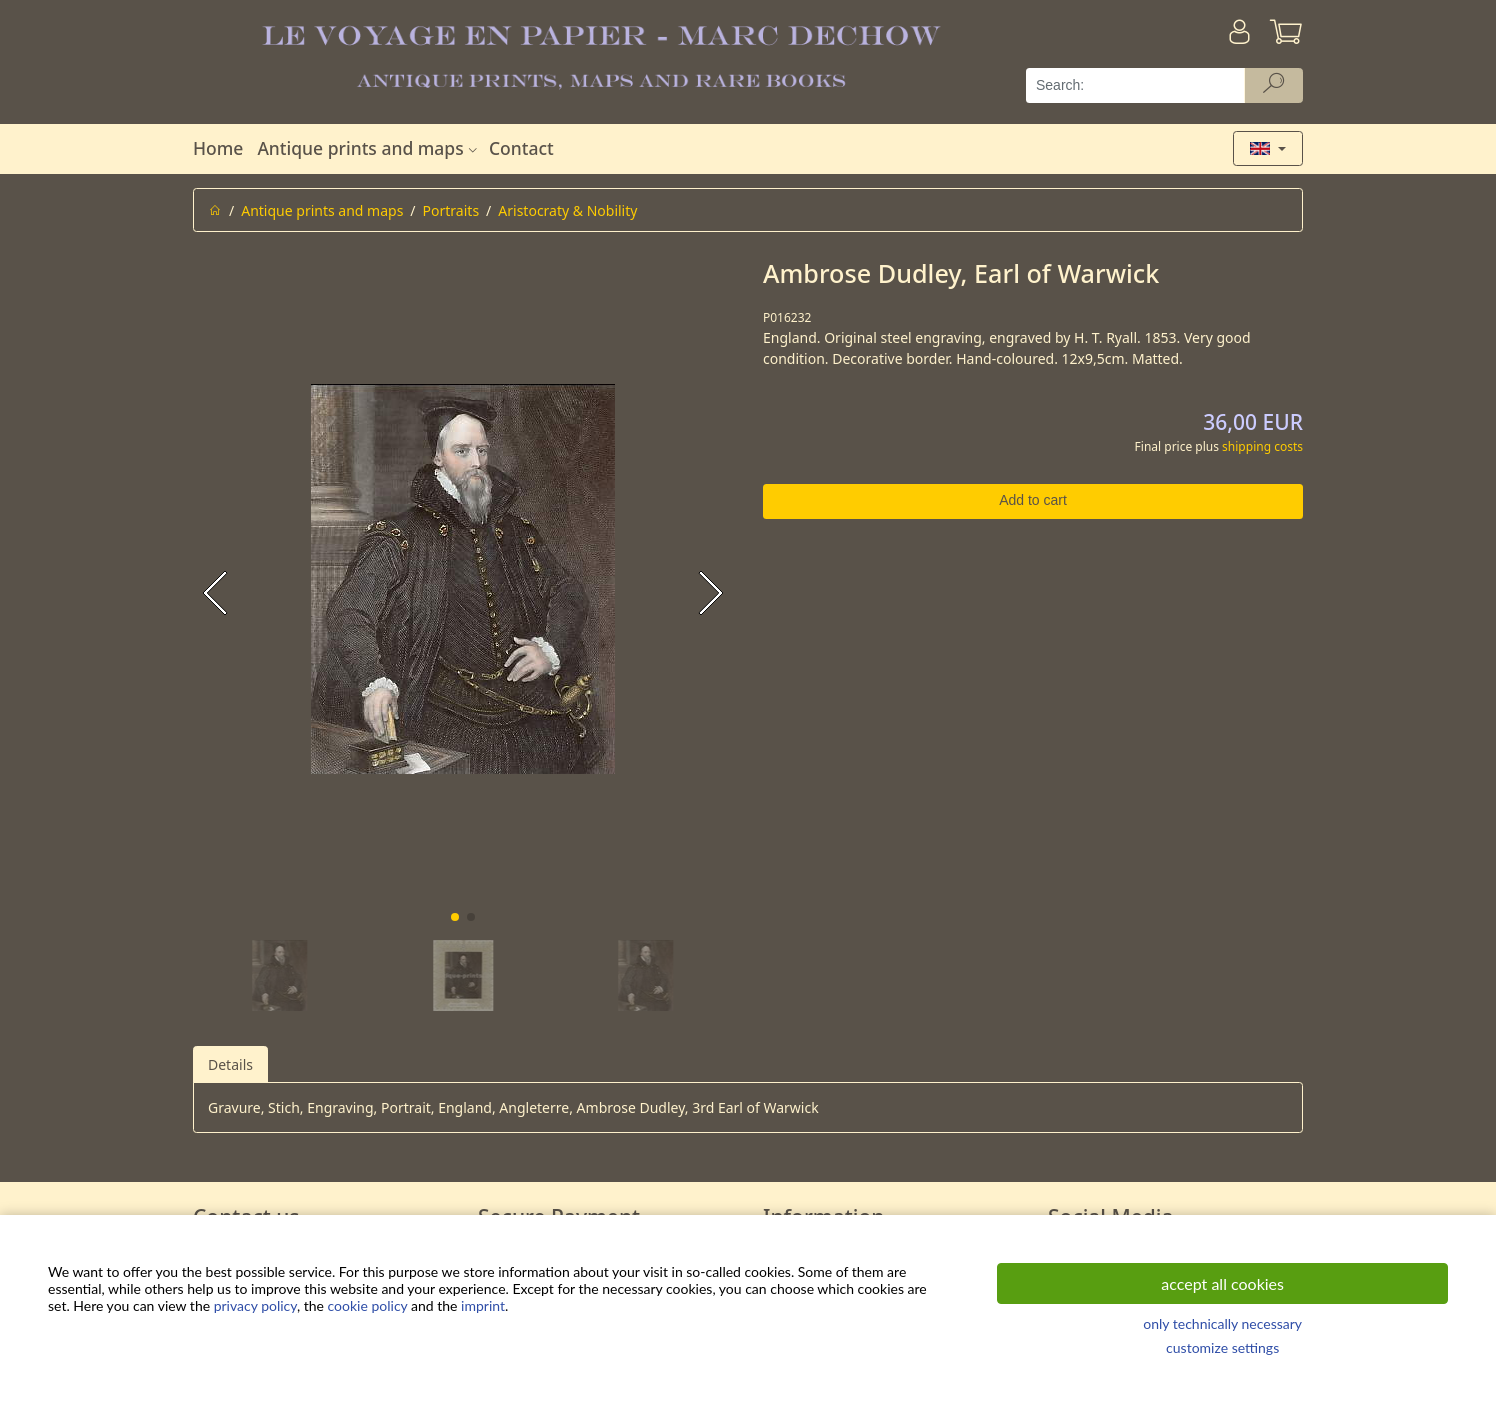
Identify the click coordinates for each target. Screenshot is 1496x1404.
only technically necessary (1222, 1323)
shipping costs (1262, 446)
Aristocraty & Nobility (567, 210)
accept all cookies (1222, 1283)
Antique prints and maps (369, 148)
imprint (483, 1305)
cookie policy (368, 1305)
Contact (521, 148)
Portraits (451, 210)
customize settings (1222, 1347)
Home (218, 148)
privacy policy (255, 1305)
